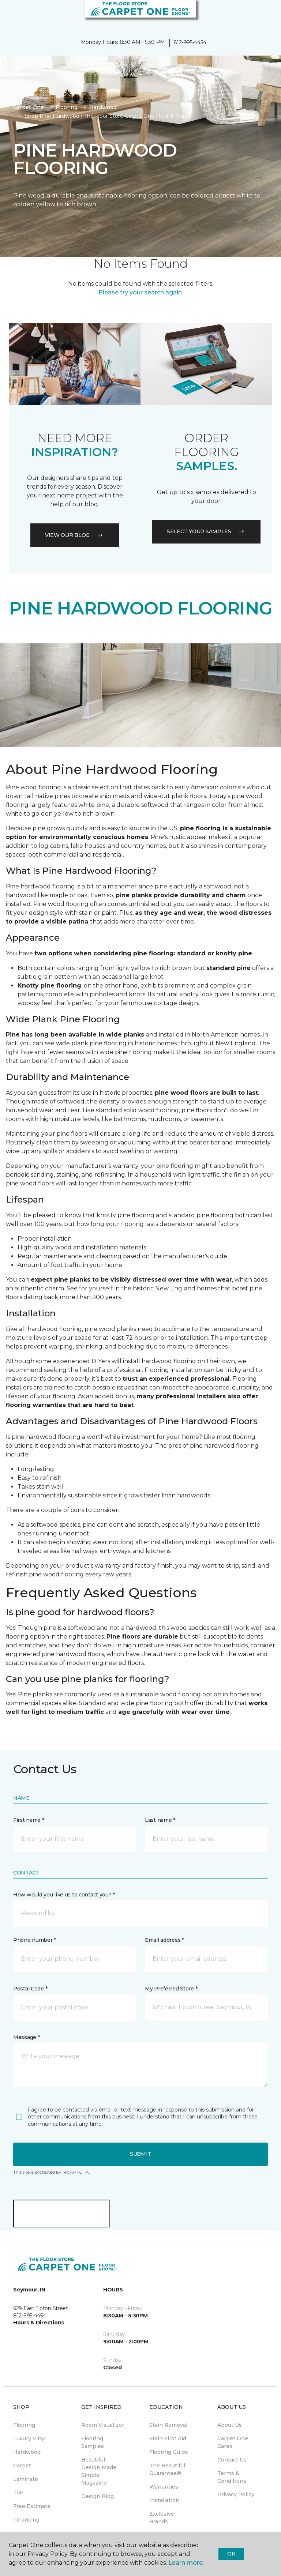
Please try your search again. (140, 292)
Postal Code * (30, 1988)
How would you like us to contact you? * (64, 1894)
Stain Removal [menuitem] (168, 2425)
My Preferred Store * (171, 1988)
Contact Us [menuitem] (232, 2459)
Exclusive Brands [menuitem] (161, 2518)
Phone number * (34, 1940)
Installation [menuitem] (164, 2500)
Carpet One (28, 107)
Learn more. (186, 2562)
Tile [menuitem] (18, 2492)
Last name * (160, 1820)
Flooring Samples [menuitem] (92, 2442)
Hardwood (103, 107)
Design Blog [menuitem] (97, 2496)
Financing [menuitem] (26, 2519)
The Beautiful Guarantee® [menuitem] (167, 2469)
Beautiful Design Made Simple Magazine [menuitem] (98, 2471)
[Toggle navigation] (10, 14)
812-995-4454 (189, 42)
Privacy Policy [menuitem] (235, 2494)
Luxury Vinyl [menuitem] (29, 2438)
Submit (140, 2154)
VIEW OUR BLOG (74, 535)
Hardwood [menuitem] (27, 2452)
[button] (253, 14)
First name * (28, 1820)
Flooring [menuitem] (24, 2425)
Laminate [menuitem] (25, 2479)
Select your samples (206, 531)
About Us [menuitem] (229, 2425)
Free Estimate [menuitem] (31, 2506)
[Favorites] (262, 14)
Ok (231, 2553)
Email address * (164, 1940)
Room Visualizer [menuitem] (102, 2425)
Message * (26, 2037)
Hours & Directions (38, 2322)
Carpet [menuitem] (22, 2465)
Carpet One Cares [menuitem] (232, 2442)
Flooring (67, 107)
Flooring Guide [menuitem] (168, 2452)
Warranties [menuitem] (163, 2486)
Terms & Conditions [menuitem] (231, 2477)
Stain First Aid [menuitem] (167, 2438)
